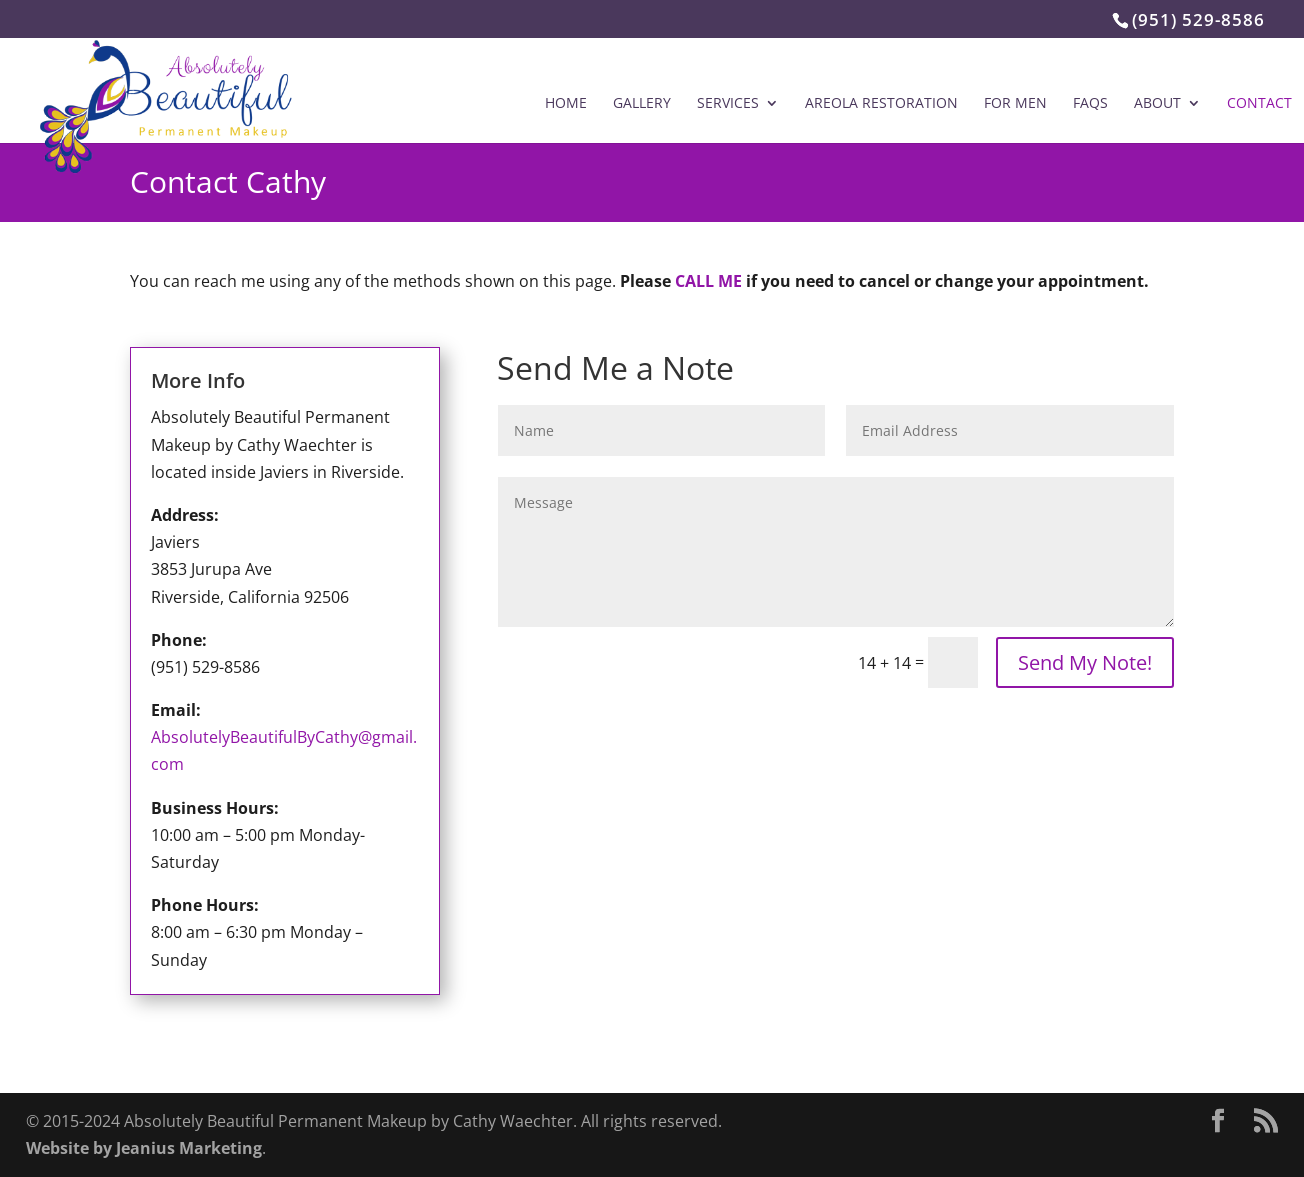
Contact (1259, 104)
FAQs (1090, 104)
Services (728, 104)
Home (566, 104)
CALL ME (708, 281)
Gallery (642, 104)
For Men (1015, 104)
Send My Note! (1085, 662)
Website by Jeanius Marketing (144, 1148)
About (1157, 104)
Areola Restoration (881, 104)
